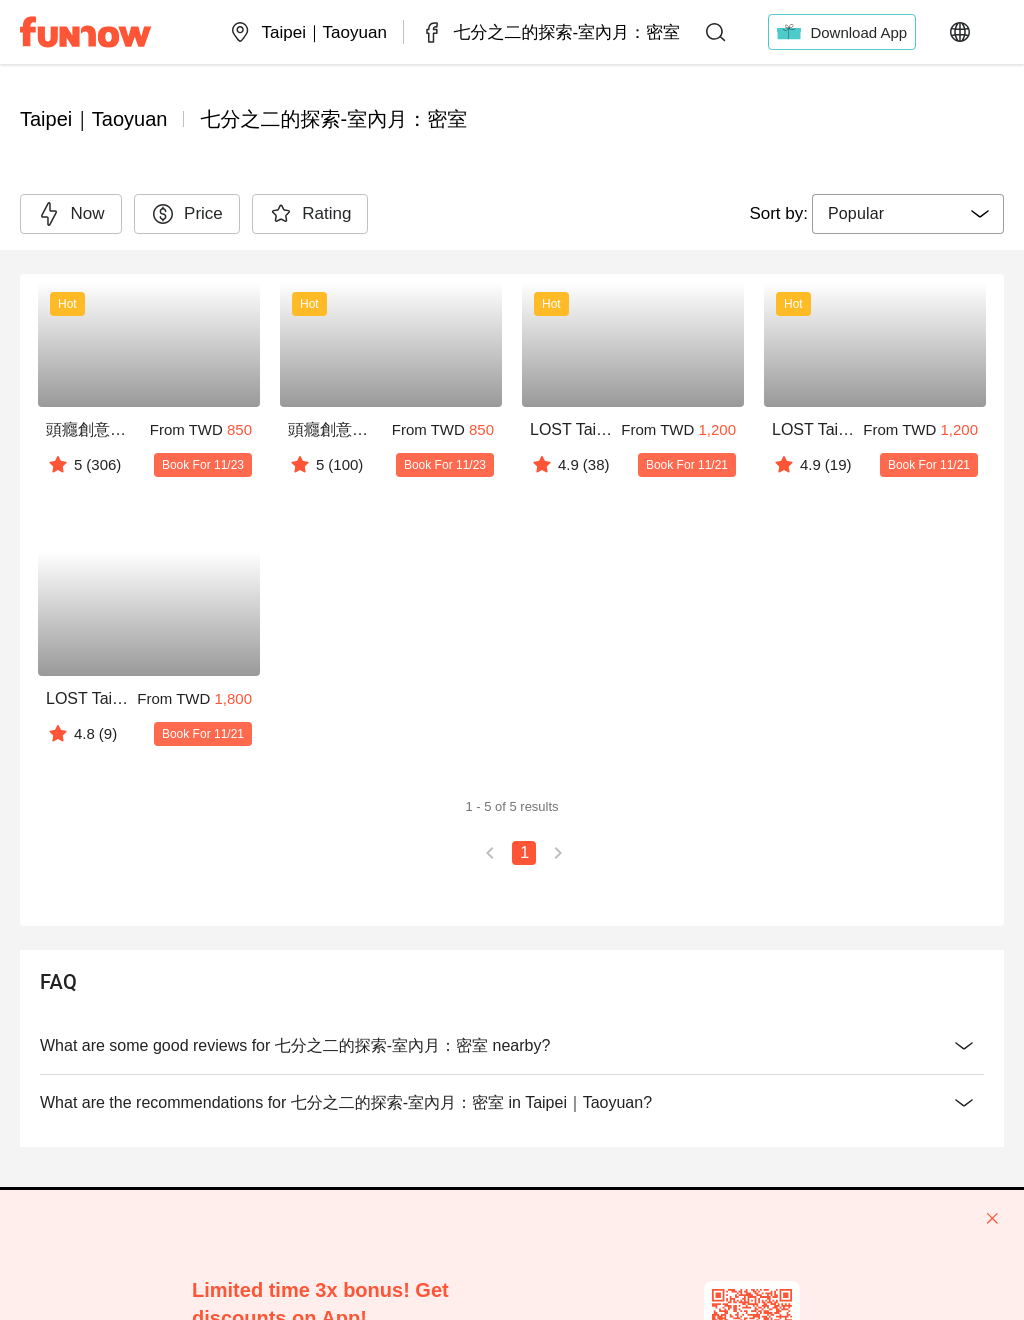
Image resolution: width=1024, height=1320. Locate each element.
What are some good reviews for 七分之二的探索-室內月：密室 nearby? (512, 1046)
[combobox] (908, 214)
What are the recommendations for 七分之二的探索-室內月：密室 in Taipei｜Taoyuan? (512, 1103)
